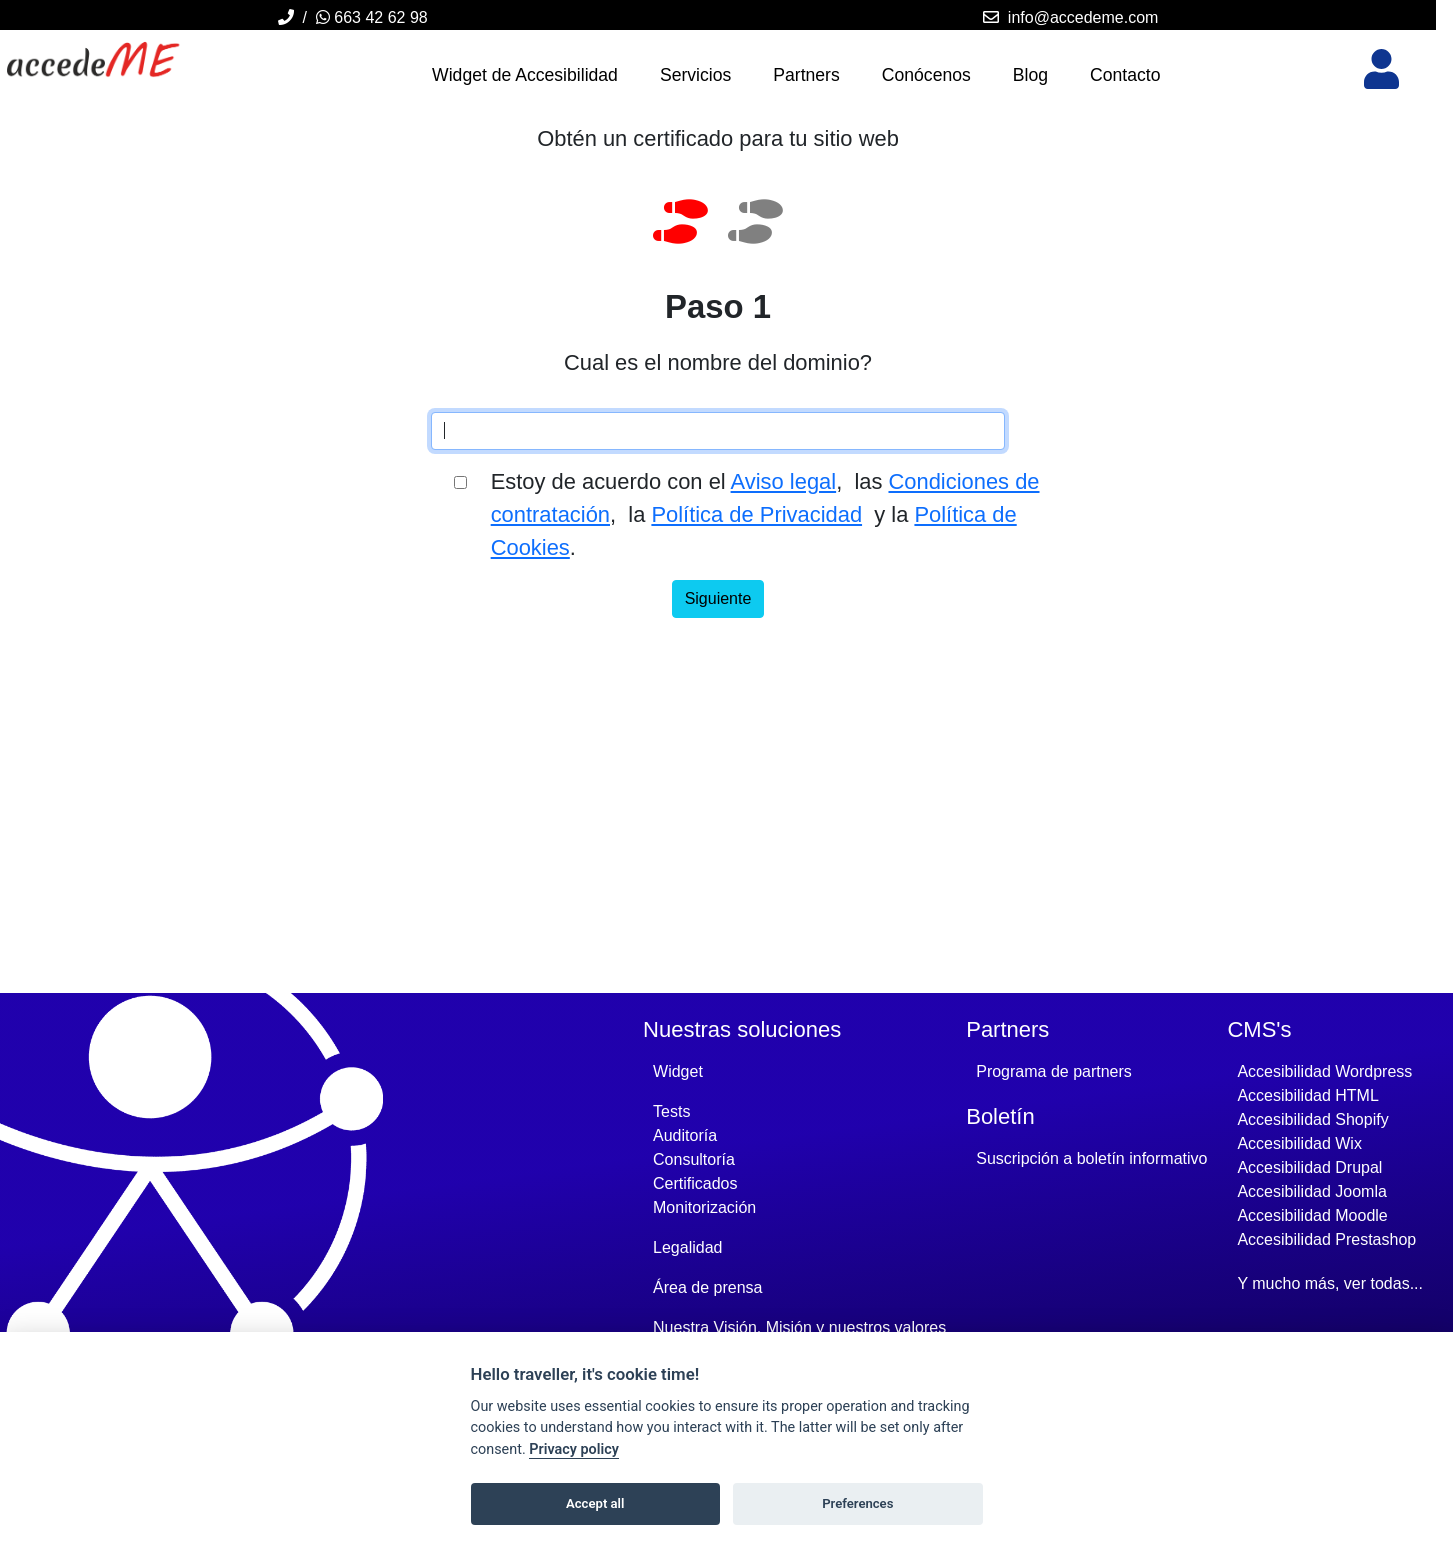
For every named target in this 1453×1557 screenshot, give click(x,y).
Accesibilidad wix (1299, 1143)
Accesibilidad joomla (1311, 1191)
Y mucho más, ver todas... (1330, 1283)
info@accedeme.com (1083, 17)
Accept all (595, 1503)
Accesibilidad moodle (1312, 1215)
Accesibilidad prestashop (1326, 1239)
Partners (806, 75)
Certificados (695, 1183)
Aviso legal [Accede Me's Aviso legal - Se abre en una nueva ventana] (784, 481)
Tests (671, 1111)
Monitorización (704, 1207)
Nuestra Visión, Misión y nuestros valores (799, 1327)
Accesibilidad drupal (1309, 1167)
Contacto (1125, 75)
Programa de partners (1054, 1071)
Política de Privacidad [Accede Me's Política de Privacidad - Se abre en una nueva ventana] (756, 514)
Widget (678, 1071)
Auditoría (685, 1135)
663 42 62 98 (372, 17)
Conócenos (926, 75)
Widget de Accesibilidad (525, 75)
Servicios (695, 75)
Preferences (857, 1503)
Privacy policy (574, 1449)
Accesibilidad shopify (1312, 1119)
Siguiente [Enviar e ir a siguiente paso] (718, 598)
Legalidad (687, 1247)
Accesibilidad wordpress (1324, 1071)
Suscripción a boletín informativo (1091, 1158)
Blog (1030, 75)
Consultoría (694, 1159)
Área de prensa (707, 1287)
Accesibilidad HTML (1307, 1095)
